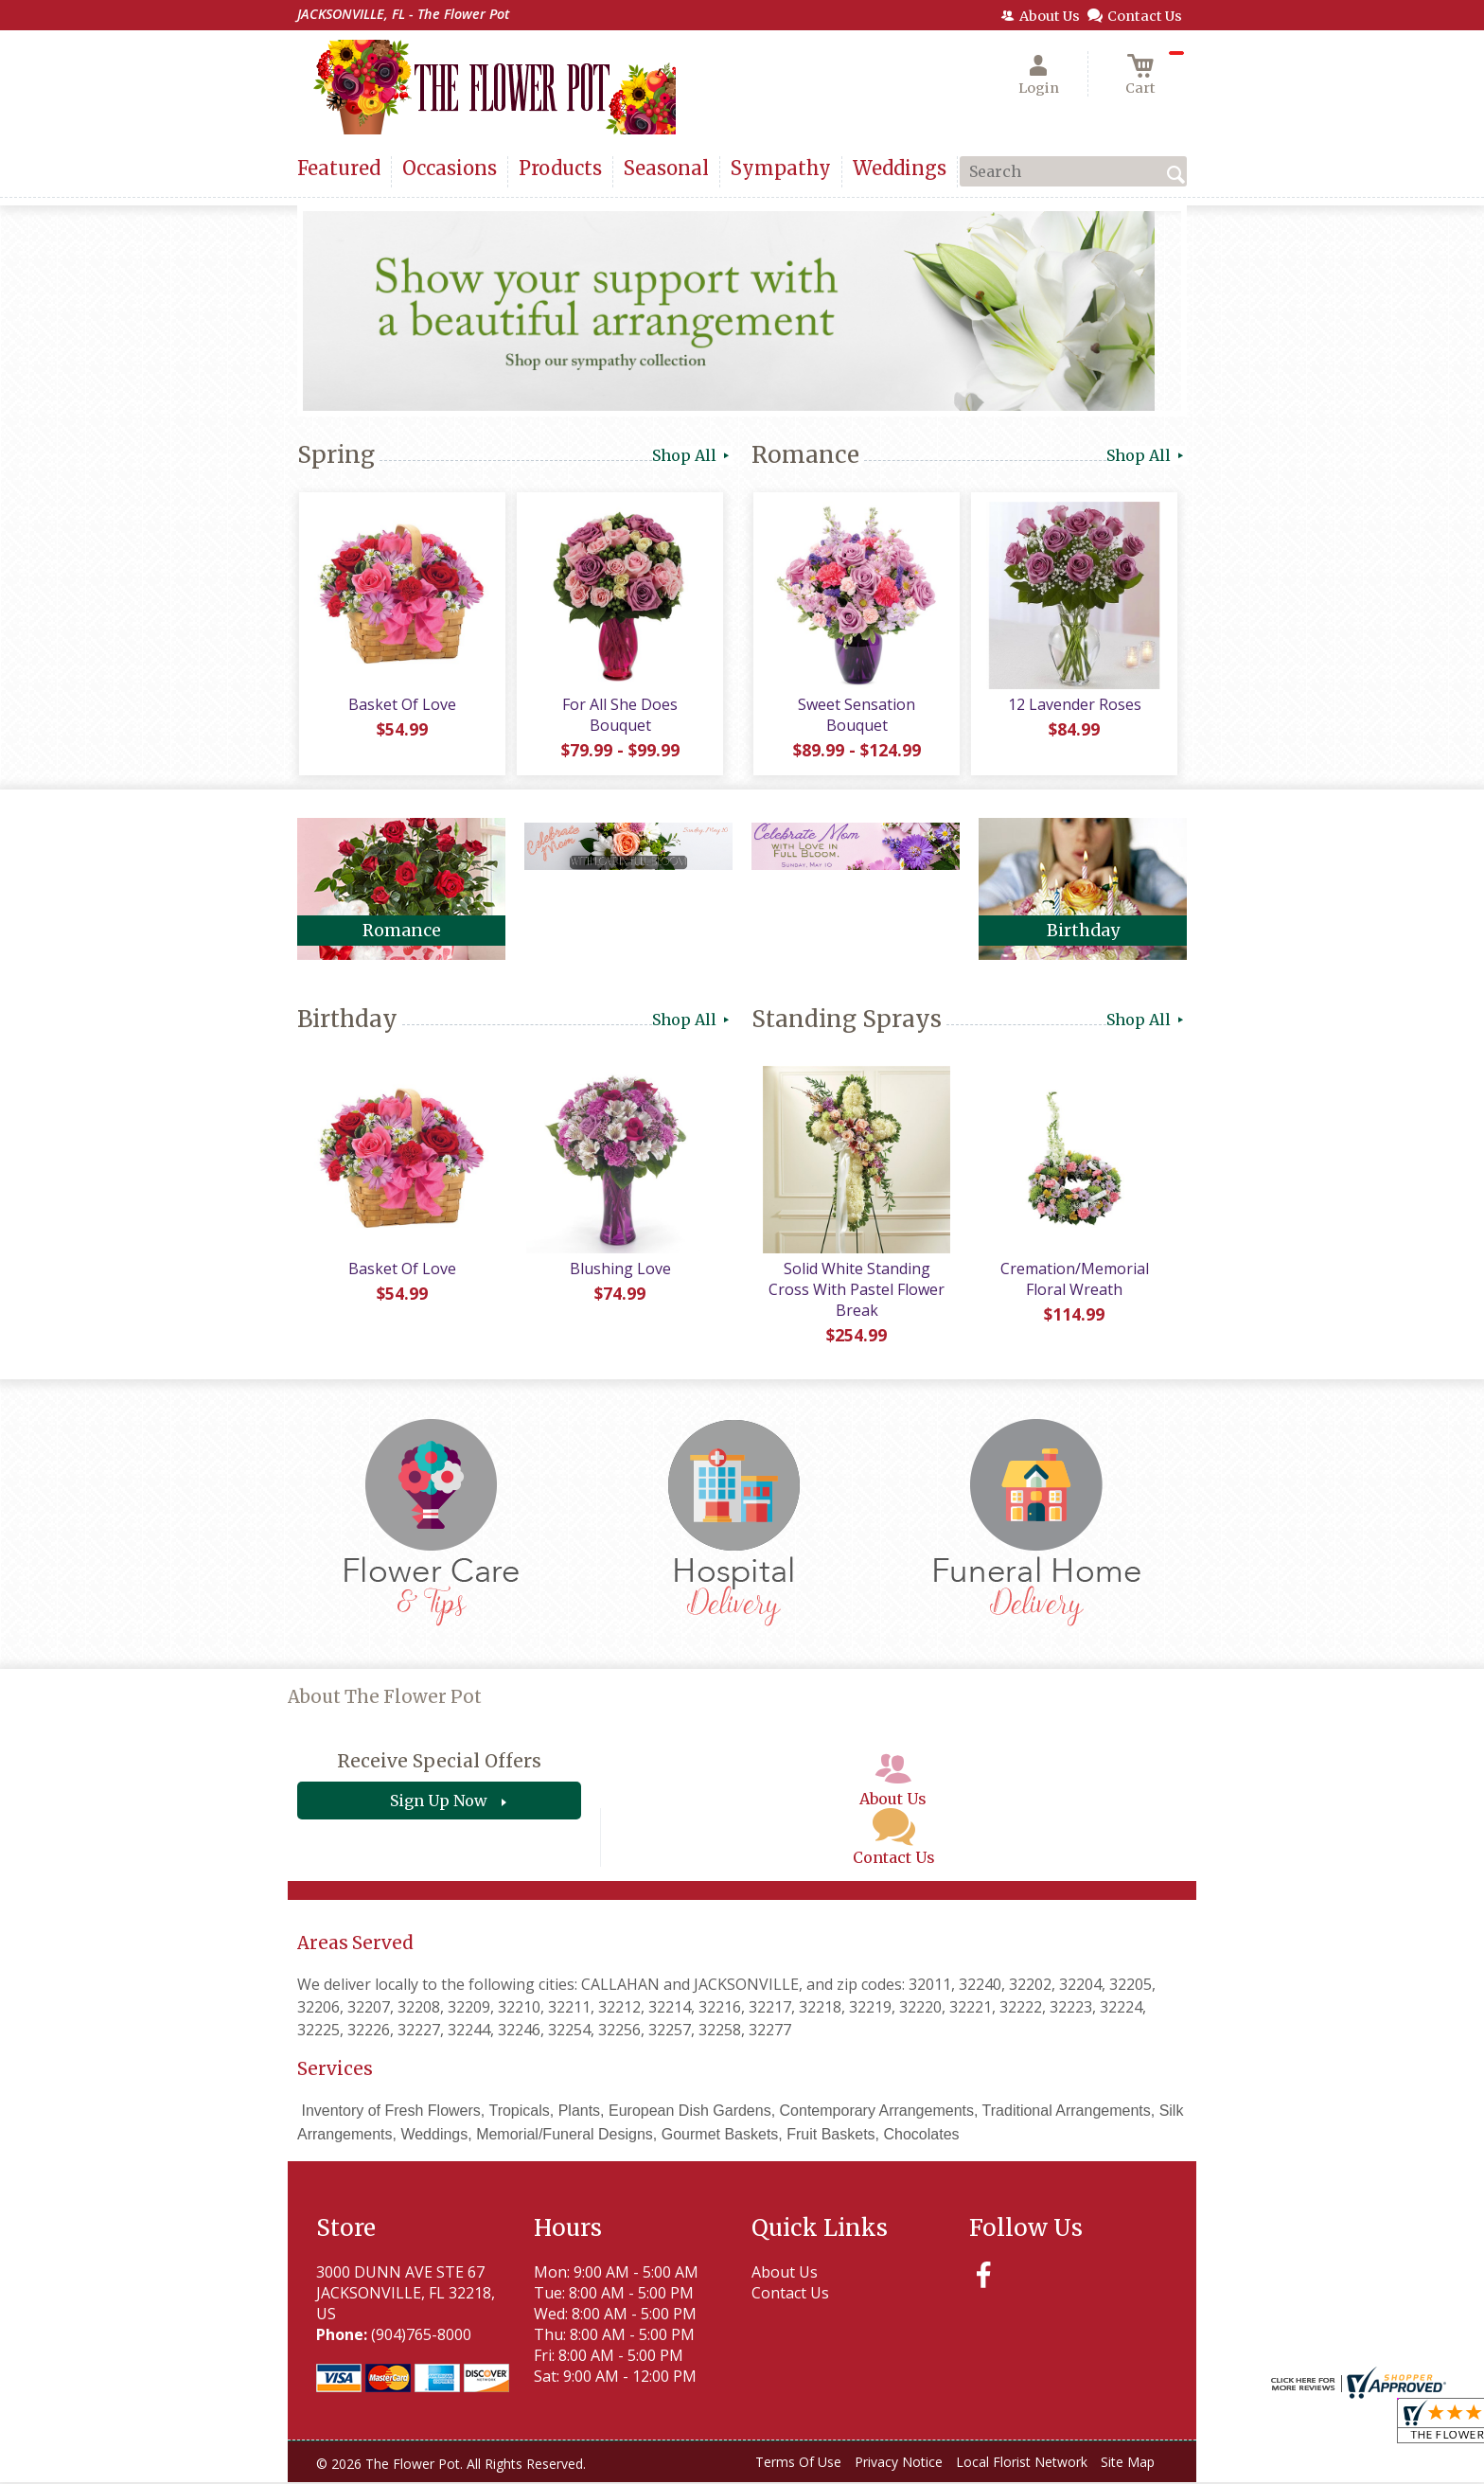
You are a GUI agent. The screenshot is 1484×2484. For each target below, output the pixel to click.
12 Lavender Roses (1073, 706)
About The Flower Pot (385, 1700)
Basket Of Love (401, 706)
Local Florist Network (1021, 2465)
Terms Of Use (798, 2465)
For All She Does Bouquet (619, 716)
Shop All (692, 455)
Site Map (1128, 2465)
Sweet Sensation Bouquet (855, 716)
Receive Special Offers (439, 1763)
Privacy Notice (899, 2465)
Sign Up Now (438, 1803)
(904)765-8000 (421, 2336)
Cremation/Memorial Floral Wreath (1073, 1281)
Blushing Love (619, 1270)
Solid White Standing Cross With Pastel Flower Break (856, 1291)
